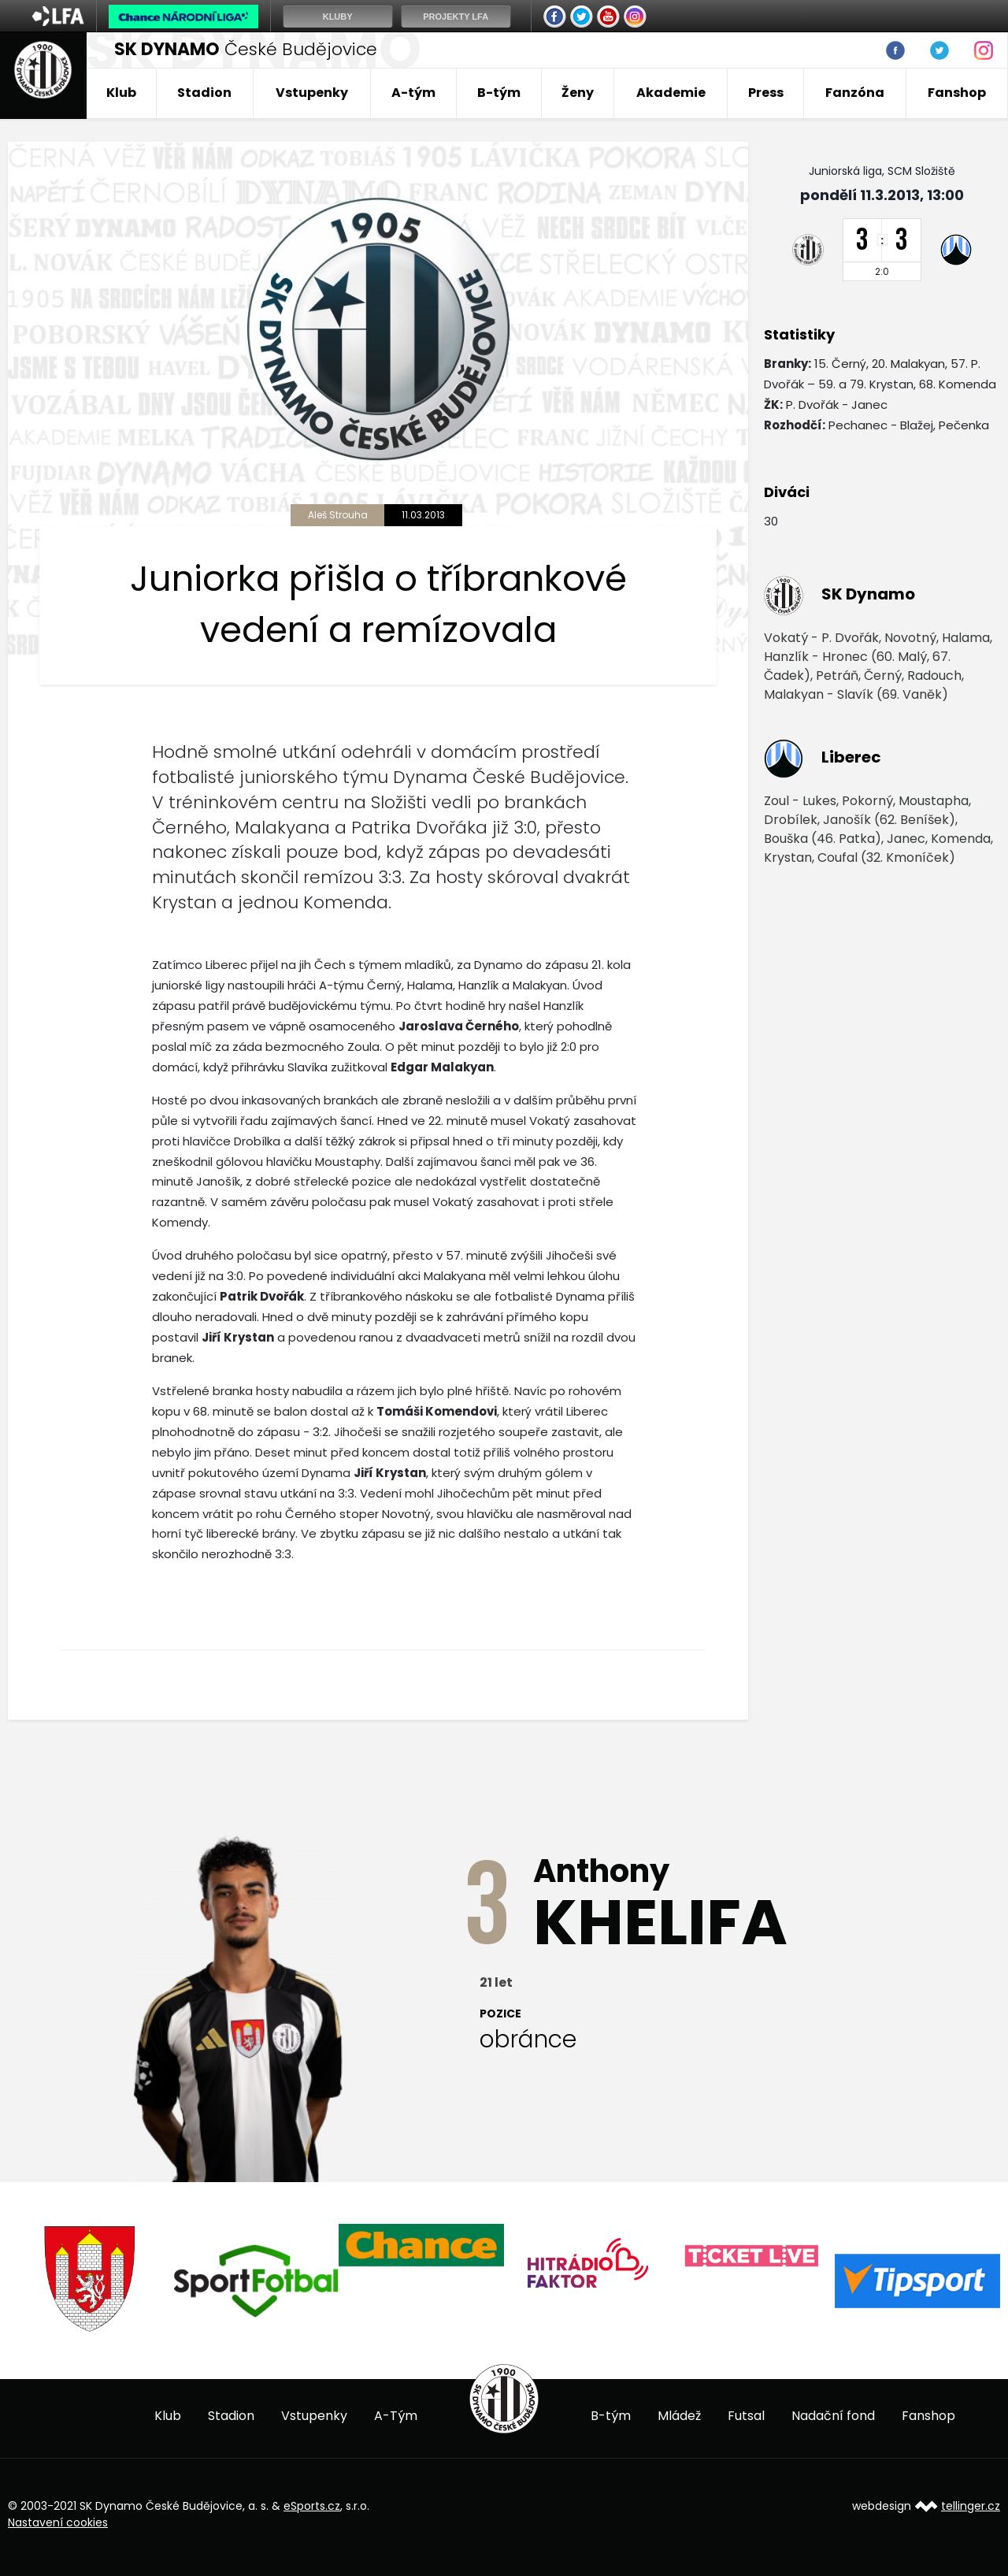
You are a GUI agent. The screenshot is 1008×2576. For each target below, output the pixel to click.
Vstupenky (312, 93)
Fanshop (957, 93)
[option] (90, 2279)
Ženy (577, 93)
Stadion (204, 93)
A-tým (413, 93)
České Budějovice (245, 49)
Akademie (671, 93)
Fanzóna (854, 93)
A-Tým (395, 2416)
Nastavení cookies (58, 2522)
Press (766, 93)
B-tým (499, 93)
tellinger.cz (970, 2506)
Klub (121, 93)
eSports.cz (312, 2506)
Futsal (746, 2416)
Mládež (679, 2416)
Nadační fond (833, 2416)
